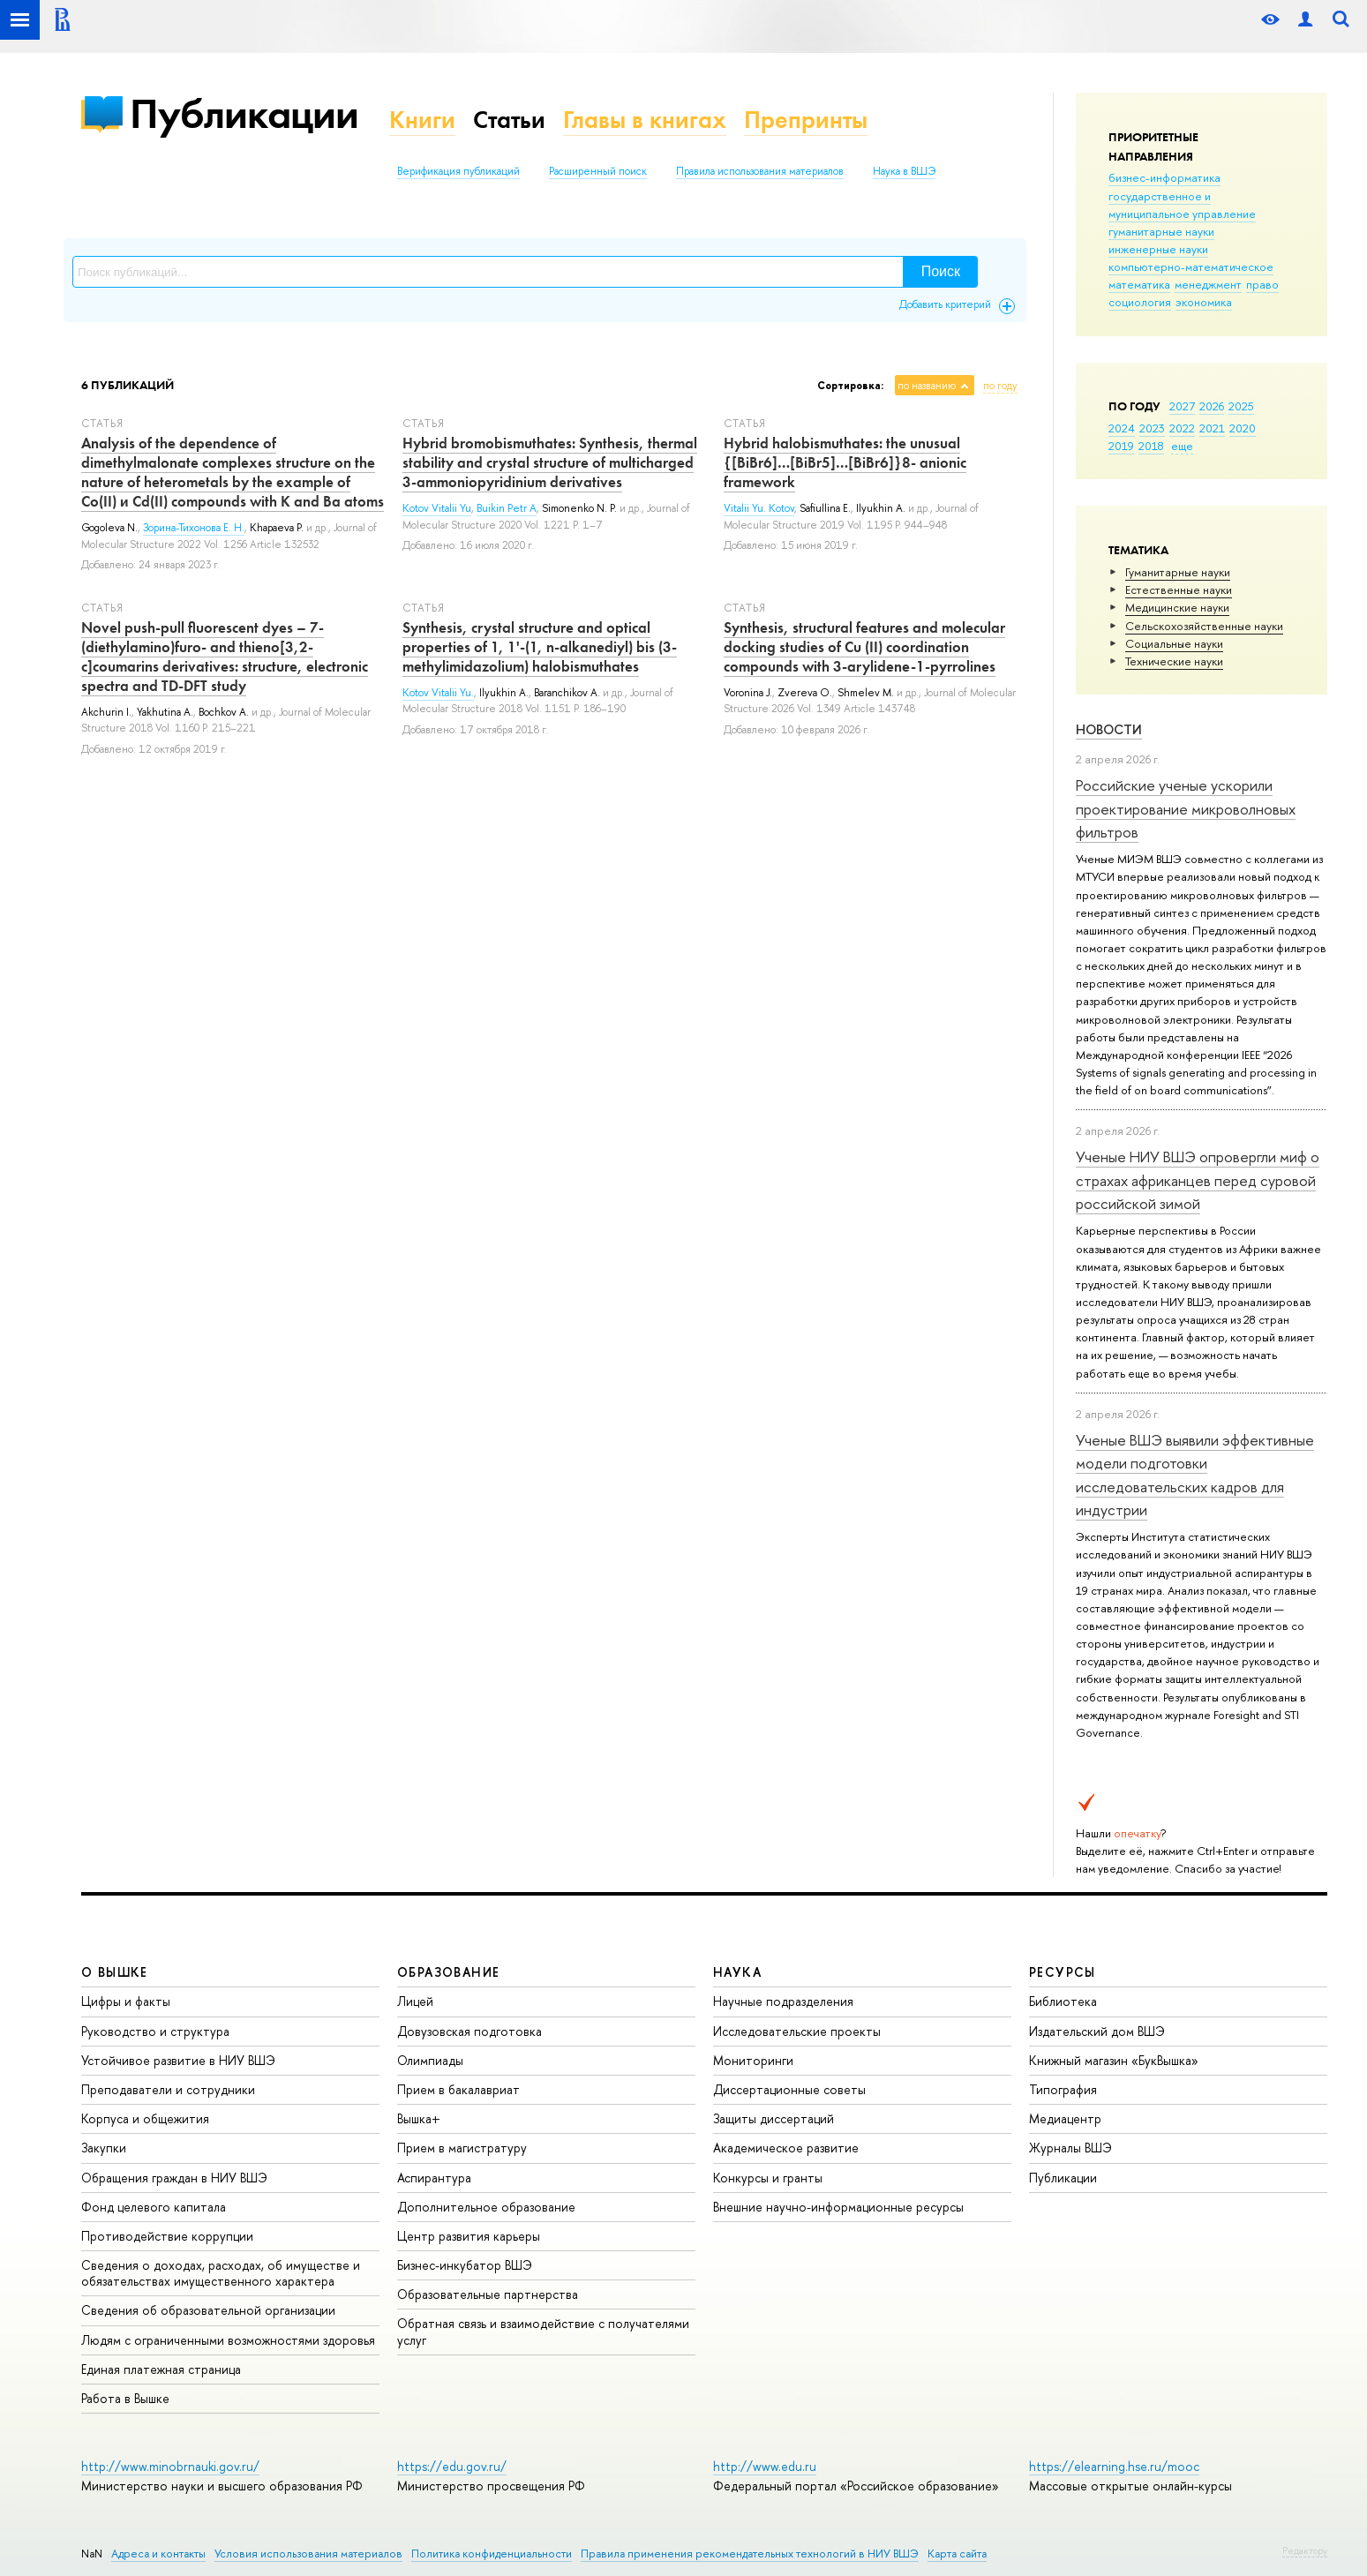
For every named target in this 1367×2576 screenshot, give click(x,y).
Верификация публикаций (458, 171)
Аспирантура (434, 2177)
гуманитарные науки (1161, 231)
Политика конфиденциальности (491, 2553)
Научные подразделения (783, 2001)
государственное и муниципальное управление (1182, 205)
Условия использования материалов (308, 2553)
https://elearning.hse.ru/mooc (1114, 2466)
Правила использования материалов (760, 171)
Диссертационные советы (789, 2089)
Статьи (509, 119)
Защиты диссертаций (773, 2118)
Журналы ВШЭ (1070, 2147)
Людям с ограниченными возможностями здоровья (228, 2340)
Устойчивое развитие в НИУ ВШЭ (178, 2060)
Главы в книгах (644, 119)
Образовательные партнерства (487, 2294)
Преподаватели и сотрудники (168, 2089)
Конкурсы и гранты (767, 2177)
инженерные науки (1158, 249)
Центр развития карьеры (468, 2235)
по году (1000, 386)
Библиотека (1063, 2001)
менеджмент (1208, 284)
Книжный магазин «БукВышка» (1113, 2060)
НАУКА (737, 1972)
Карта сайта (957, 2553)
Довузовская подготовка (469, 2031)
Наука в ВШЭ (904, 171)
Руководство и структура (155, 2031)
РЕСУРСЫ (1062, 1972)
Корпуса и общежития (145, 2118)
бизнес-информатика (1164, 177)
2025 (1241, 406)
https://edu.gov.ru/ (452, 2466)
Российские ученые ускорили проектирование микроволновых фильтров (1186, 808)
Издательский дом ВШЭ (1097, 2031)
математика (1139, 284)
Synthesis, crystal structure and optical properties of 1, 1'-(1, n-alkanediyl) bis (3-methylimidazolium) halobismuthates (539, 647)
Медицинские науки (1177, 607)
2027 (1182, 406)
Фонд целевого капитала (153, 2206)
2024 (1121, 428)
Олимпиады (430, 2060)
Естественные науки (1178, 589)
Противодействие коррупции (167, 2235)
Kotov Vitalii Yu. (438, 693)
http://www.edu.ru (764, 2466)
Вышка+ (418, 2118)
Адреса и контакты (158, 2553)
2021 (1212, 428)
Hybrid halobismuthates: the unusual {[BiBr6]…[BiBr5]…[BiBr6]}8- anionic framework (845, 462)
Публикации (244, 113)
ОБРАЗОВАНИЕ (448, 1972)
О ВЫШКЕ (114, 1972)
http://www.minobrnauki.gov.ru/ (170, 2466)
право (1262, 284)
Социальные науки (1174, 643)
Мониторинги (753, 2060)
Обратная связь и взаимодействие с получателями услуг (543, 2331)
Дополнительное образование (486, 2206)
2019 (1121, 446)
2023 (1152, 428)
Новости (1109, 729)
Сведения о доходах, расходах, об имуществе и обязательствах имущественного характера (220, 2273)
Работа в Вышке (125, 2398)
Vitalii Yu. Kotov (759, 508)
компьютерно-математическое (1190, 266)
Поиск (940, 271)
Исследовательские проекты (797, 2031)
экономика (1203, 302)
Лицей (415, 2001)
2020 (1242, 428)
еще (1182, 446)
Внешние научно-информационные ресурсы (838, 2206)
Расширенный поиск (598, 171)
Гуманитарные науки (1177, 572)
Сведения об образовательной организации (208, 2310)
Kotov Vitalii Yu (436, 508)
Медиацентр (1065, 2118)
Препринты (806, 119)
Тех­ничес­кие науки (1174, 661)
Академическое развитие (786, 2147)
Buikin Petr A (507, 508)
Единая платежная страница (161, 2369)
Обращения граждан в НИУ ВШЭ (174, 2177)
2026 (1211, 406)
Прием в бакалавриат (458, 2089)
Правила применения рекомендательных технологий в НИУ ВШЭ (750, 2553)
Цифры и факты (125, 2001)
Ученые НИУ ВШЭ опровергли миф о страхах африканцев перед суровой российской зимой (1197, 1179)
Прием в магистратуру (462, 2147)
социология (1139, 302)
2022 (1182, 428)
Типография (1063, 2089)
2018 (1151, 446)
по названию (927, 386)
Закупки (103, 2147)
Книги (422, 119)
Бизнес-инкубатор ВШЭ (464, 2265)
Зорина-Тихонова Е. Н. (193, 528)
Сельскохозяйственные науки (1204, 626)
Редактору (1304, 2550)
